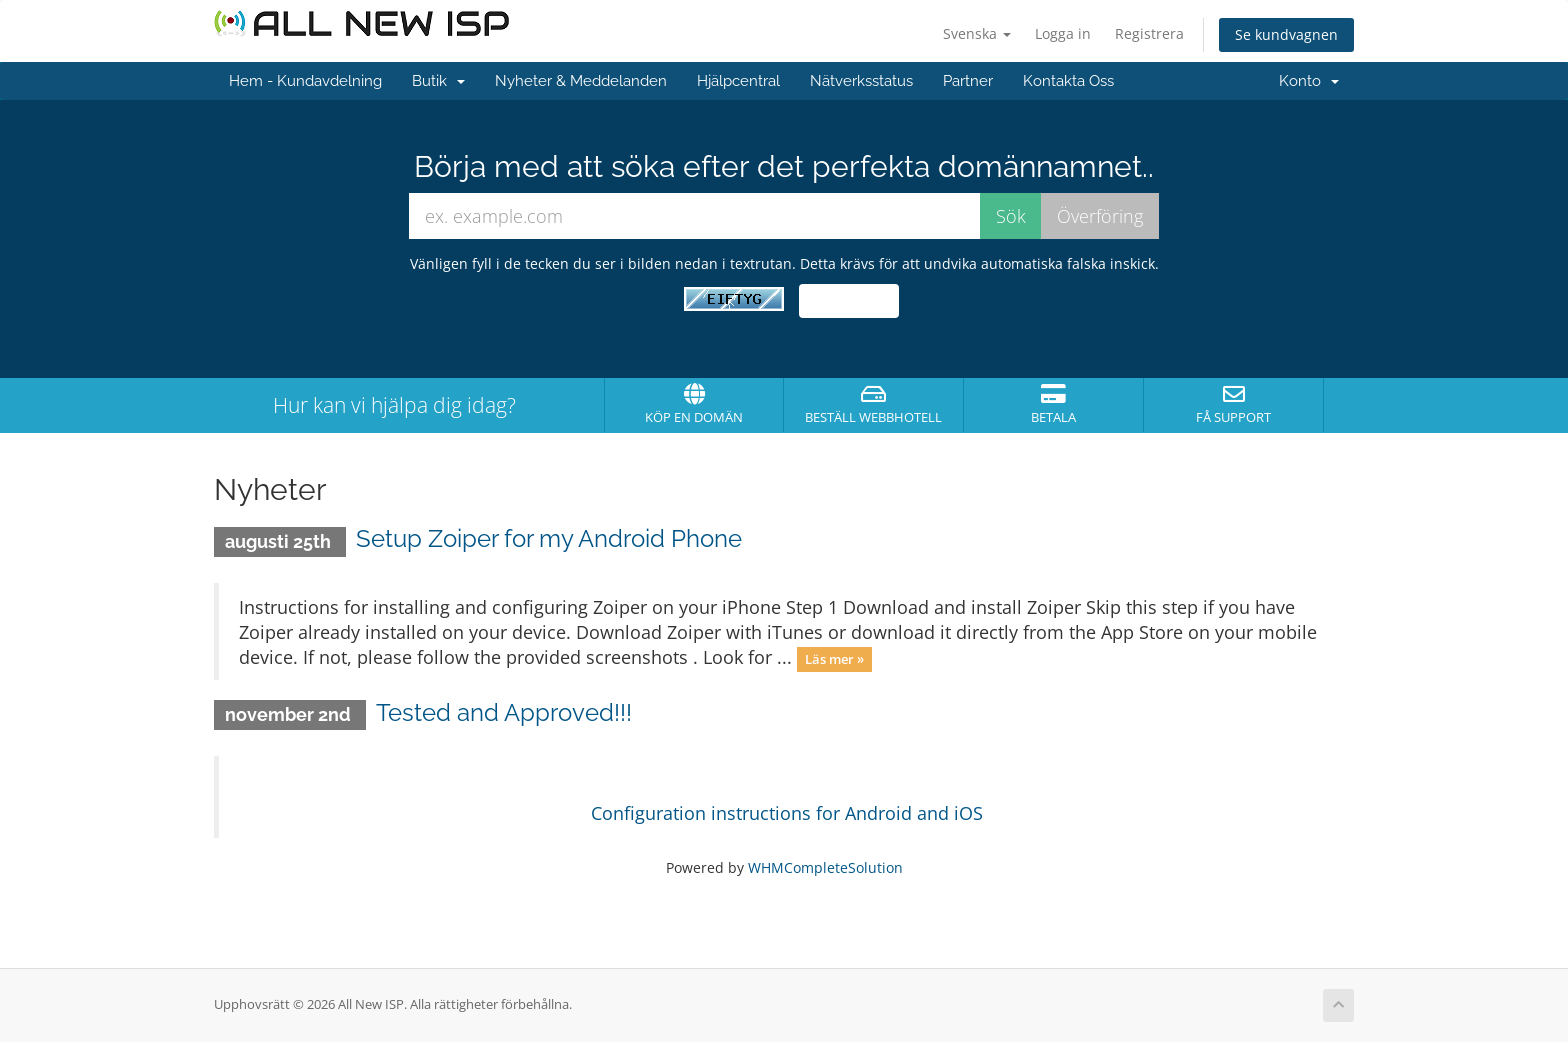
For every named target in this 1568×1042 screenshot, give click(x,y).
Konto (1309, 81)
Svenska (977, 33)
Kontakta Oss (1068, 81)
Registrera (1149, 33)
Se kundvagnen (1286, 34)
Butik (438, 81)
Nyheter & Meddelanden (581, 81)
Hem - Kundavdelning (305, 81)
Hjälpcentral (738, 81)
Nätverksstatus (861, 81)
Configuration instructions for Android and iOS (787, 813)
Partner (968, 81)
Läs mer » (834, 659)
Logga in (1063, 33)
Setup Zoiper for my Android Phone (549, 538)
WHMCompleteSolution (825, 867)
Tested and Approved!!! (504, 712)
